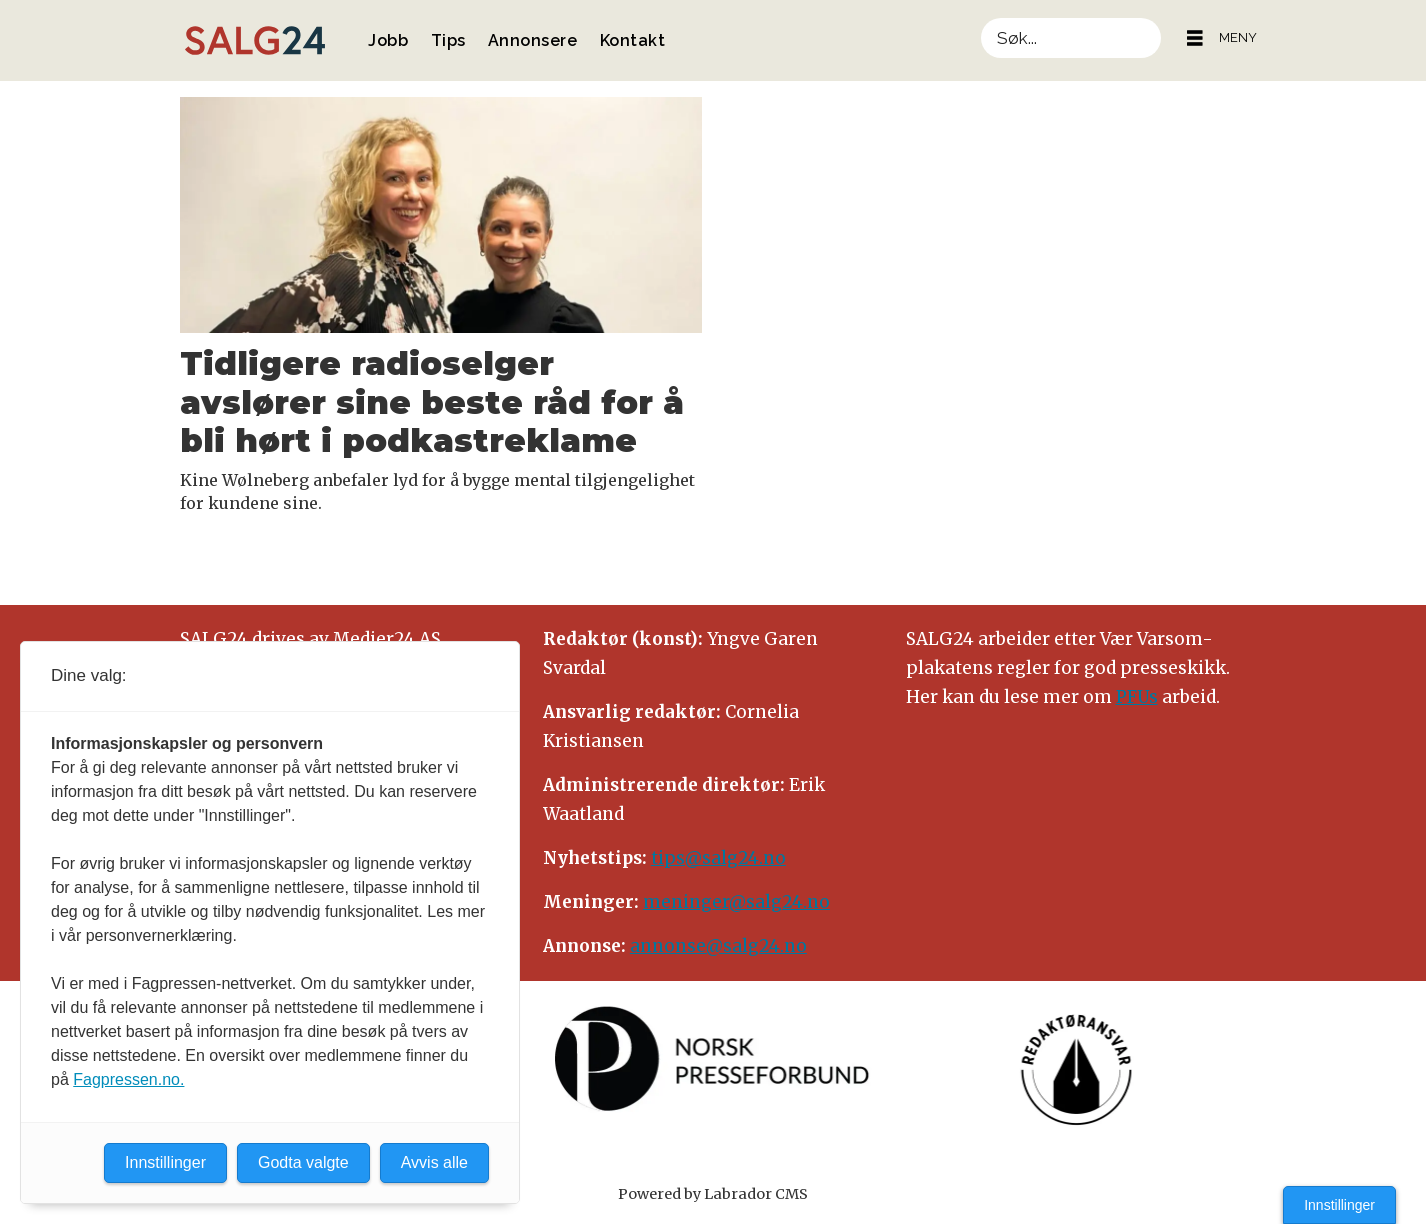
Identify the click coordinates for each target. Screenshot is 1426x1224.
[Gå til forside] (255, 40)
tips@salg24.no (718, 858)
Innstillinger (1339, 1205)
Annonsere (533, 40)
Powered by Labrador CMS (713, 1194)
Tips (448, 40)
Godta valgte (303, 1162)
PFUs (1137, 697)
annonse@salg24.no (718, 946)
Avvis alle (434, 1162)
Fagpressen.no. (128, 1079)
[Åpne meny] (1195, 38)
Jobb (388, 40)
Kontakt (633, 40)
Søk (980, 17)
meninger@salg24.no (736, 902)
